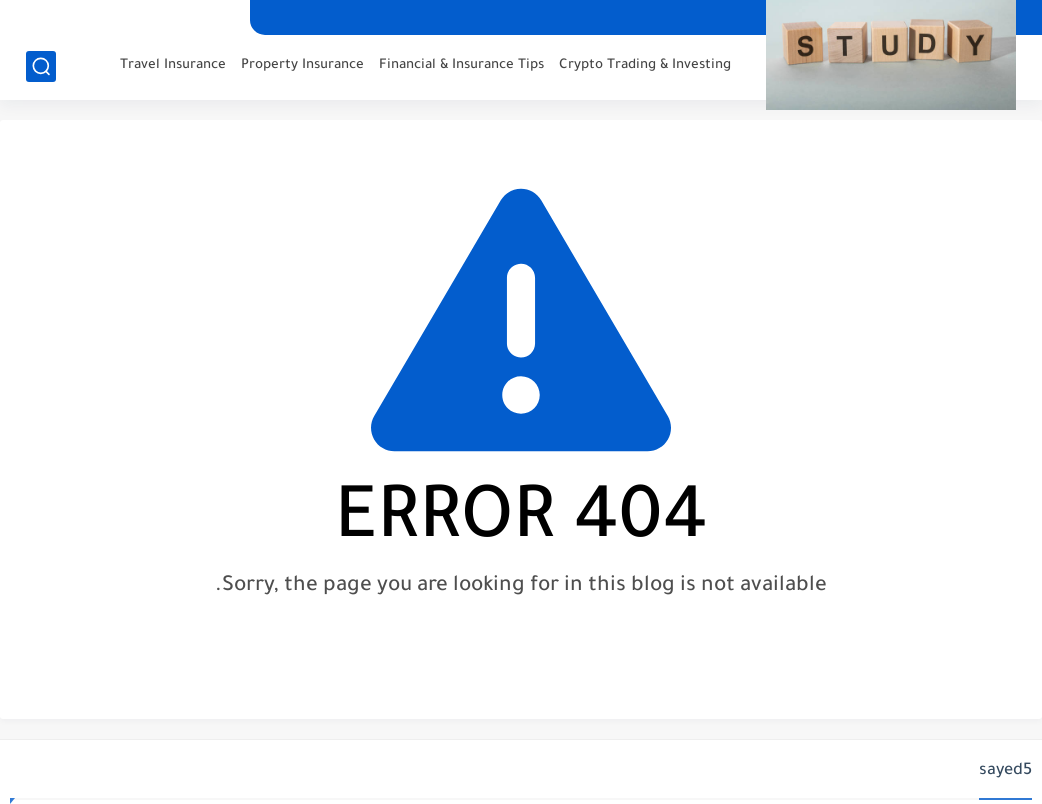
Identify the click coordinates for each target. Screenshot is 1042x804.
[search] (41, 66)
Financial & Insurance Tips (461, 65)
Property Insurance (302, 65)
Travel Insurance (173, 65)
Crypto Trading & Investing (645, 65)
